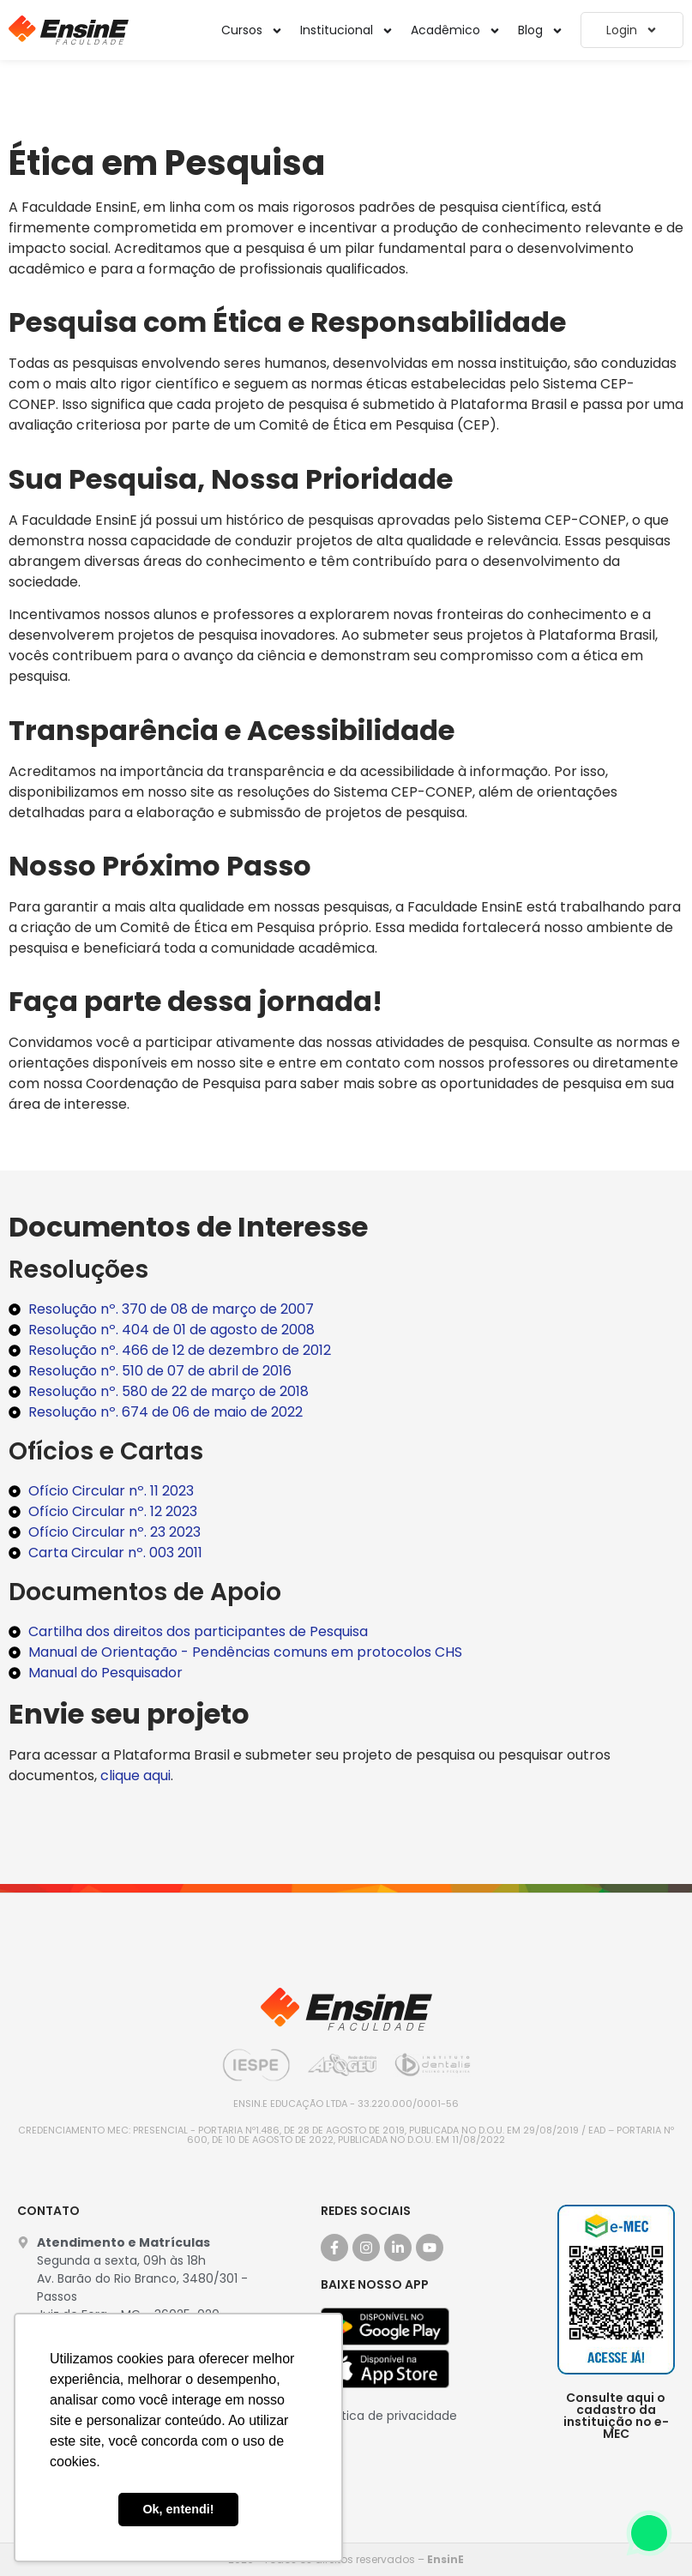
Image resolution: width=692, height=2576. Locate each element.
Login (632, 30)
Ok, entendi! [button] (178, 2509)
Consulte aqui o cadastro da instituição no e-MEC (616, 2415)
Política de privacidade (389, 2415)
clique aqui (135, 1775)
